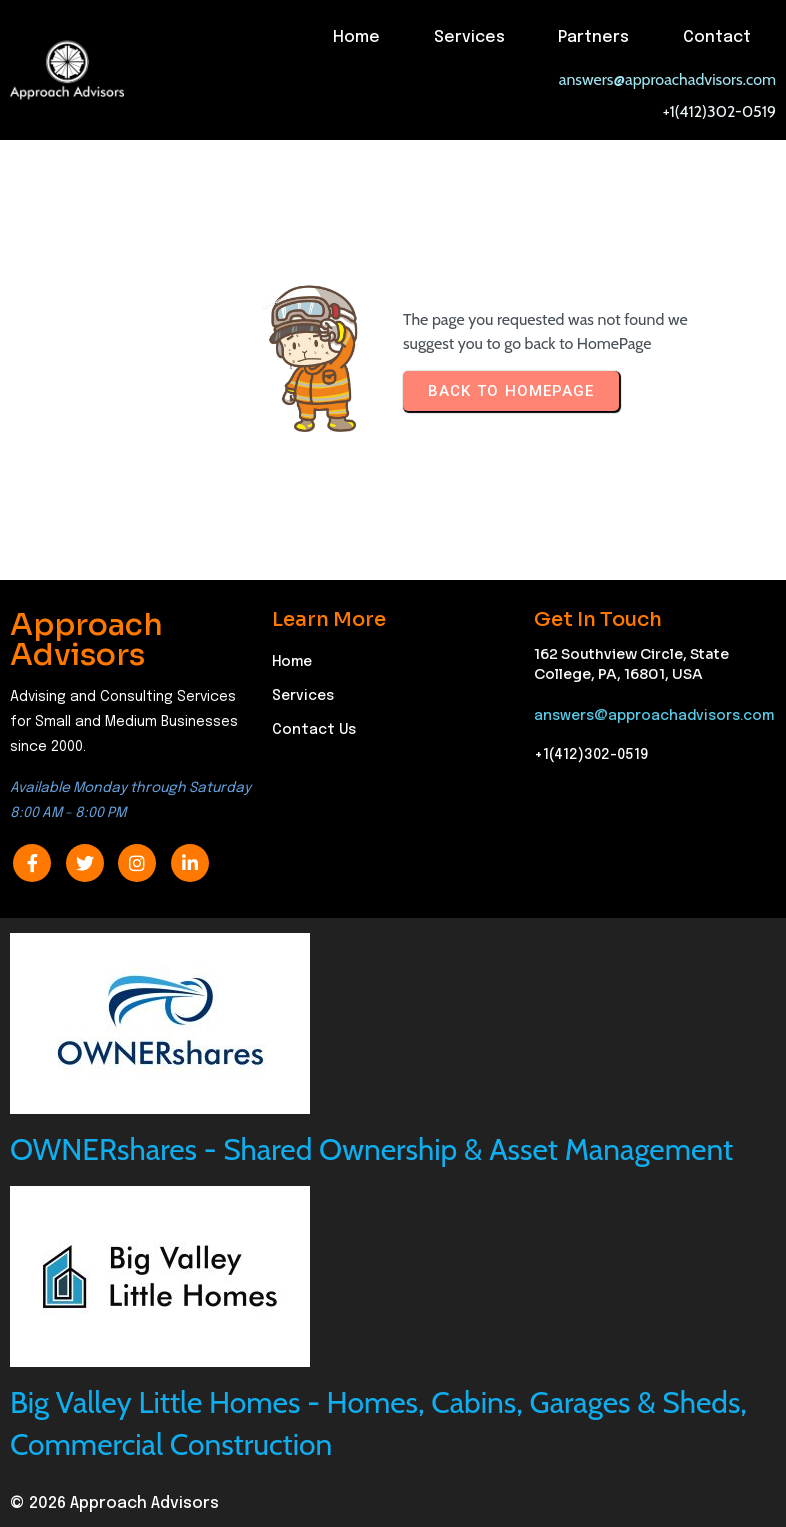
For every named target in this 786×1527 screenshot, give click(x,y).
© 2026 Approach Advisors (114, 1503)
